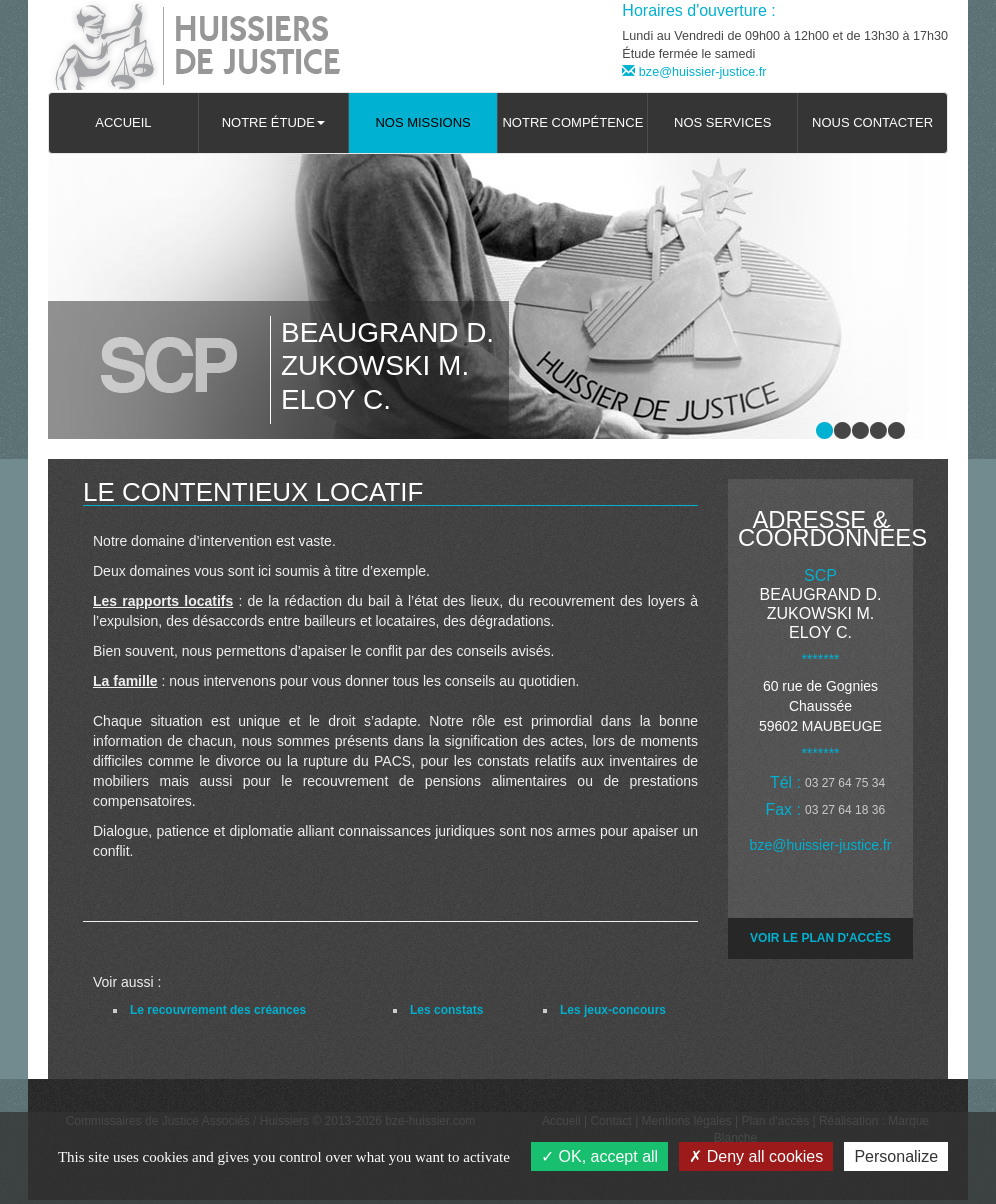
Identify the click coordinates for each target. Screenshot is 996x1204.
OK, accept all (599, 1156)
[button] (273, 123)
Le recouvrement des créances (218, 1010)
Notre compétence (572, 122)
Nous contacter (872, 122)
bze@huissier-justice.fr (694, 72)
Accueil (123, 122)
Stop (912, 417)
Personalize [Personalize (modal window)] (896, 1156)
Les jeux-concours (613, 1010)
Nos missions (422, 122)
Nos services (722, 122)
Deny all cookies (756, 1156)
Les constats (446, 1010)
